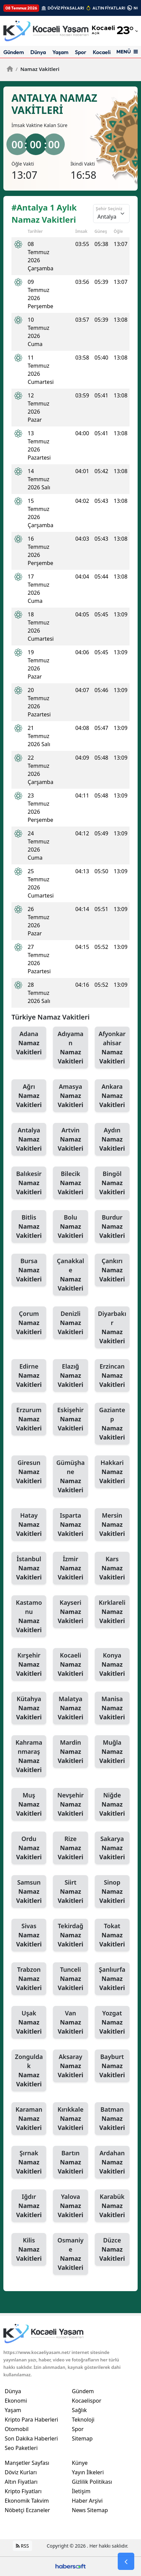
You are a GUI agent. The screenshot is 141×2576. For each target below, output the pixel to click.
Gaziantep (112, 1424)
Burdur (112, 1226)
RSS (22, 2546)
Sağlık (79, 2410)
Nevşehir (70, 1804)
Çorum (29, 1322)
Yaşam (60, 52)
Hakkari (112, 1472)
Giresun (29, 1472)
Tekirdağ (70, 1935)
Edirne (29, 1375)
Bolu (70, 1226)
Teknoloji (83, 2419)
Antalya (29, 1139)
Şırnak (29, 2162)
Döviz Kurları (21, 2472)
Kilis (29, 2249)
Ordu (29, 1848)
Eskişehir (70, 1419)
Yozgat (112, 2022)
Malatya (70, 1708)
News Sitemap (90, 2510)
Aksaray (70, 2066)
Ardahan (112, 2162)
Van (70, 2022)
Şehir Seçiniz (109, 208)
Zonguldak (29, 2071)
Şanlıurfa (112, 1978)
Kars (112, 1568)
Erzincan (112, 1375)
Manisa (112, 1708)
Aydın (112, 1139)
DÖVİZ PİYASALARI (66, 7)
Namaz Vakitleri (37, 69)
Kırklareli (112, 1611)
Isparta (70, 1524)
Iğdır (29, 2205)
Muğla (112, 1751)
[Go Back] (126, 2561)
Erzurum (29, 1419)
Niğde (112, 1804)
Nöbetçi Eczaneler (27, 2510)
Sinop (112, 1891)
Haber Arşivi (87, 2500)
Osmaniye (70, 2254)
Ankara (112, 1095)
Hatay (29, 1524)
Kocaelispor (107, 52)
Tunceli (70, 1978)
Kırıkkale (70, 2118)
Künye (80, 2463)
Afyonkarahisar (112, 1048)
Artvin (70, 1139)
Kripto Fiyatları (23, 2491)
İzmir (70, 1568)
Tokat (112, 1935)
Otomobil (17, 2429)
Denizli (70, 1322)
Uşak (29, 2022)
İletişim (81, 2491)
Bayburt (112, 2066)
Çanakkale (70, 1275)
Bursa (29, 1270)
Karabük (112, 2205)
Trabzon (29, 1978)
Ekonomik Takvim (27, 2500)
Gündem (13, 52)
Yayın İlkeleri (88, 2472)
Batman (112, 2118)
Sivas (29, 1935)
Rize (70, 1848)
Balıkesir (29, 1183)
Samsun (29, 1891)
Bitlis (29, 1226)
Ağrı (29, 1095)
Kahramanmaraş (29, 1756)
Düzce (112, 2249)
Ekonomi (16, 2400)
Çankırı (112, 1270)
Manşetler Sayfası (27, 2463)
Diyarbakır (112, 1327)
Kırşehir (29, 1664)
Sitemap (82, 2438)
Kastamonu (29, 1616)
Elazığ (70, 1375)
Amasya (70, 1095)
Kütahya (29, 1708)
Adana (29, 1043)
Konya (112, 1664)
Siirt (70, 1891)
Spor (80, 52)
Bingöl (112, 1183)
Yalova (70, 2205)
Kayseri (70, 1611)
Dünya (38, 52)
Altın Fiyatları (21, 2481)
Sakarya (112, 1848)
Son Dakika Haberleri (31, 2438)
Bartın (70, 2162)
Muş (29, 1804)
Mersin (112, 1524)
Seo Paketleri (21, 2448)
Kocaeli (70, 1664)
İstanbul (29, 1568)
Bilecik (70, 1183)
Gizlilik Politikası (92, 2481)
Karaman (29, 2118)
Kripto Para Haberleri (31, 2419)
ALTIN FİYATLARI (108, 7)
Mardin (70, 1751)
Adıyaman (70, 1048)
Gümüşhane (70, 1476)
